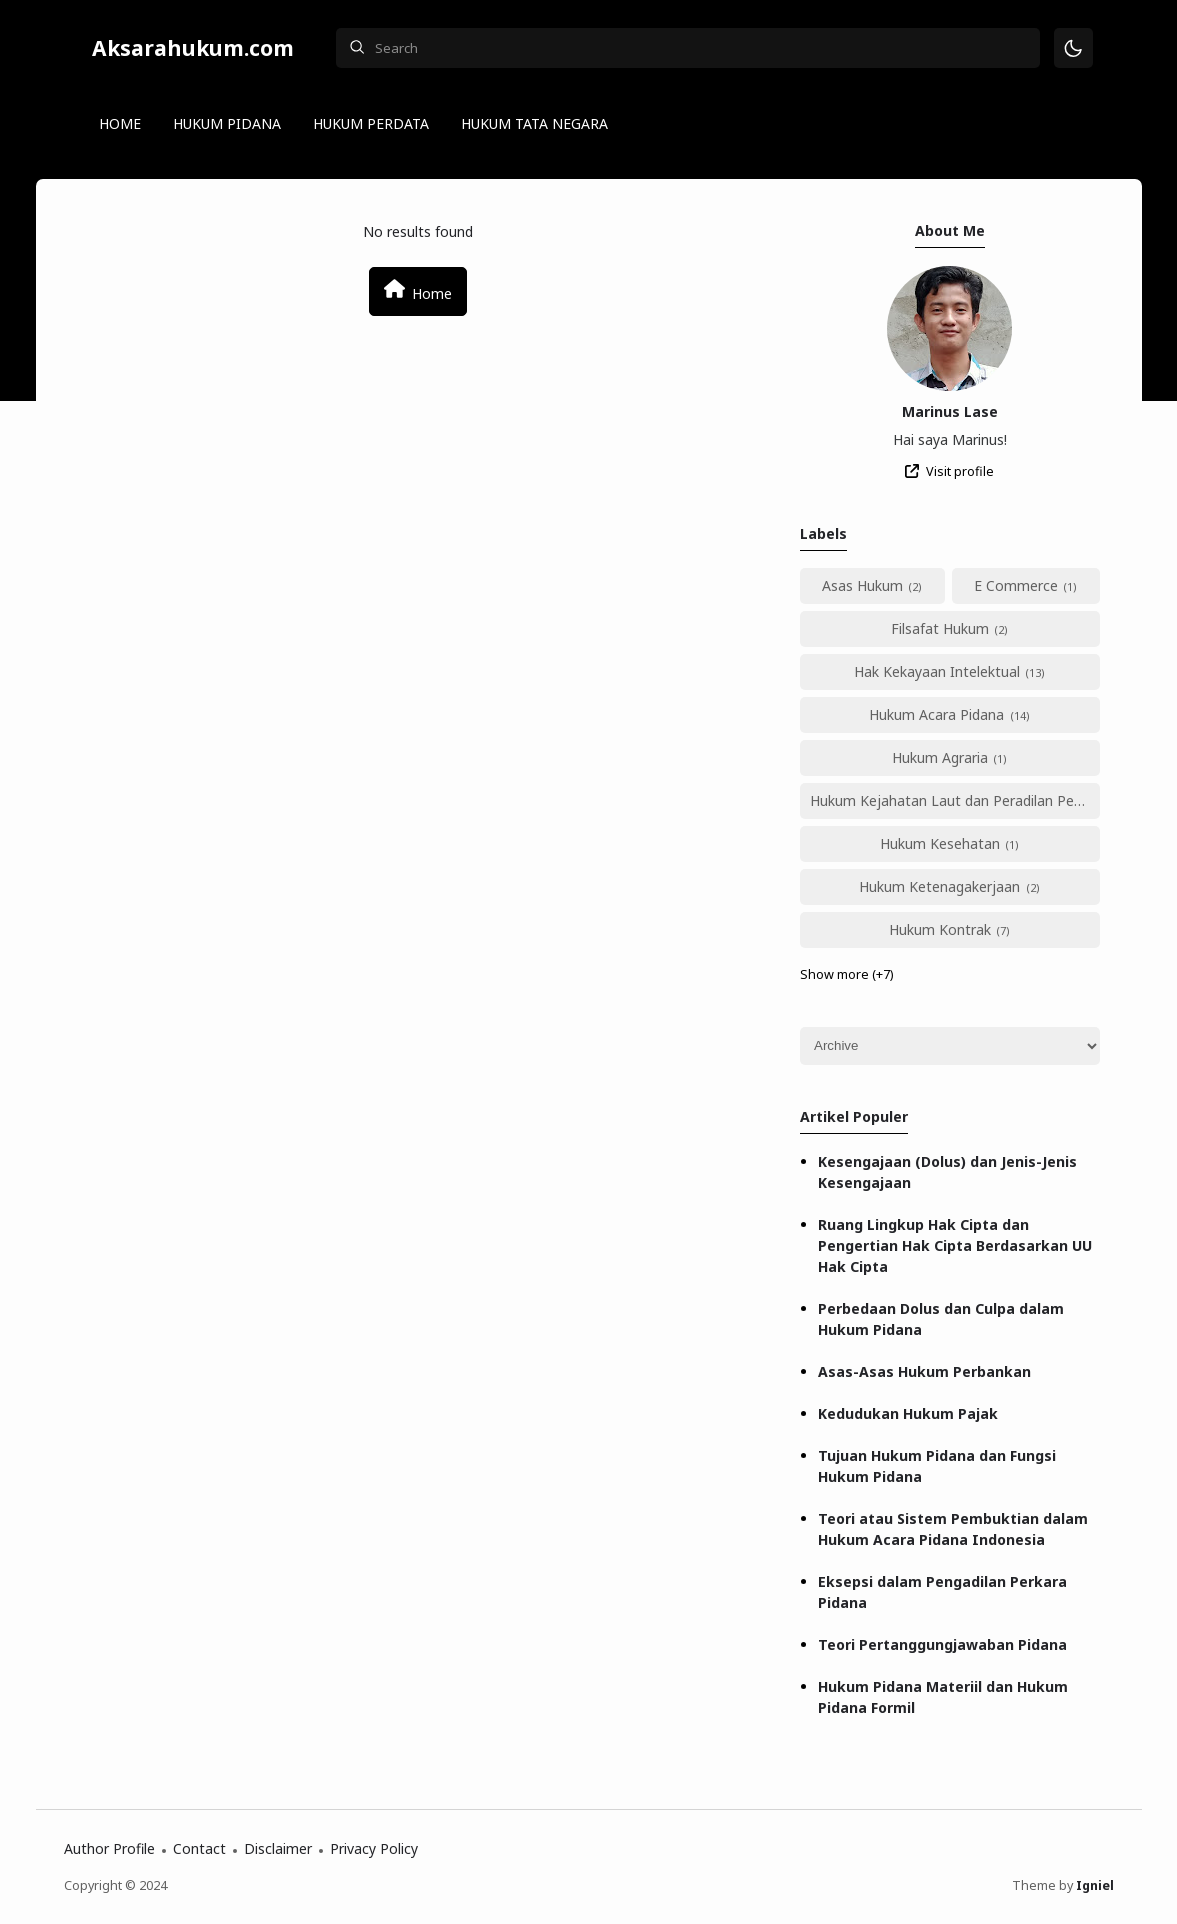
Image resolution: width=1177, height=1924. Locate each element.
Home (418, 290)
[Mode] (1073, 48)
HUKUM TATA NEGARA (534, 123)
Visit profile (960, 471)
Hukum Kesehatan (940, 843)
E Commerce (1016, 585)
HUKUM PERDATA (371, 123)
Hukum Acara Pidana (936, 714)
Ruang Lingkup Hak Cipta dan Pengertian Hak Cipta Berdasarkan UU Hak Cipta (955, 1245)
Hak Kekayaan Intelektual (937, 671)
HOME (120, 123)
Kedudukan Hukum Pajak (908, 1413)
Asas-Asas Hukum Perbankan (924, 1371)
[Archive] (950, 1046)
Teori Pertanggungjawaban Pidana (942, 1644)
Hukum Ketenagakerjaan (939, 886)
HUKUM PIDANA (227, 123)
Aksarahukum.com (193, 48)
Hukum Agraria (940, 757)
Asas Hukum (862, 585)
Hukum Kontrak (940, 929)
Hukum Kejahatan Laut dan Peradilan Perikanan (955, 800)
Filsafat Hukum (940, 628)
